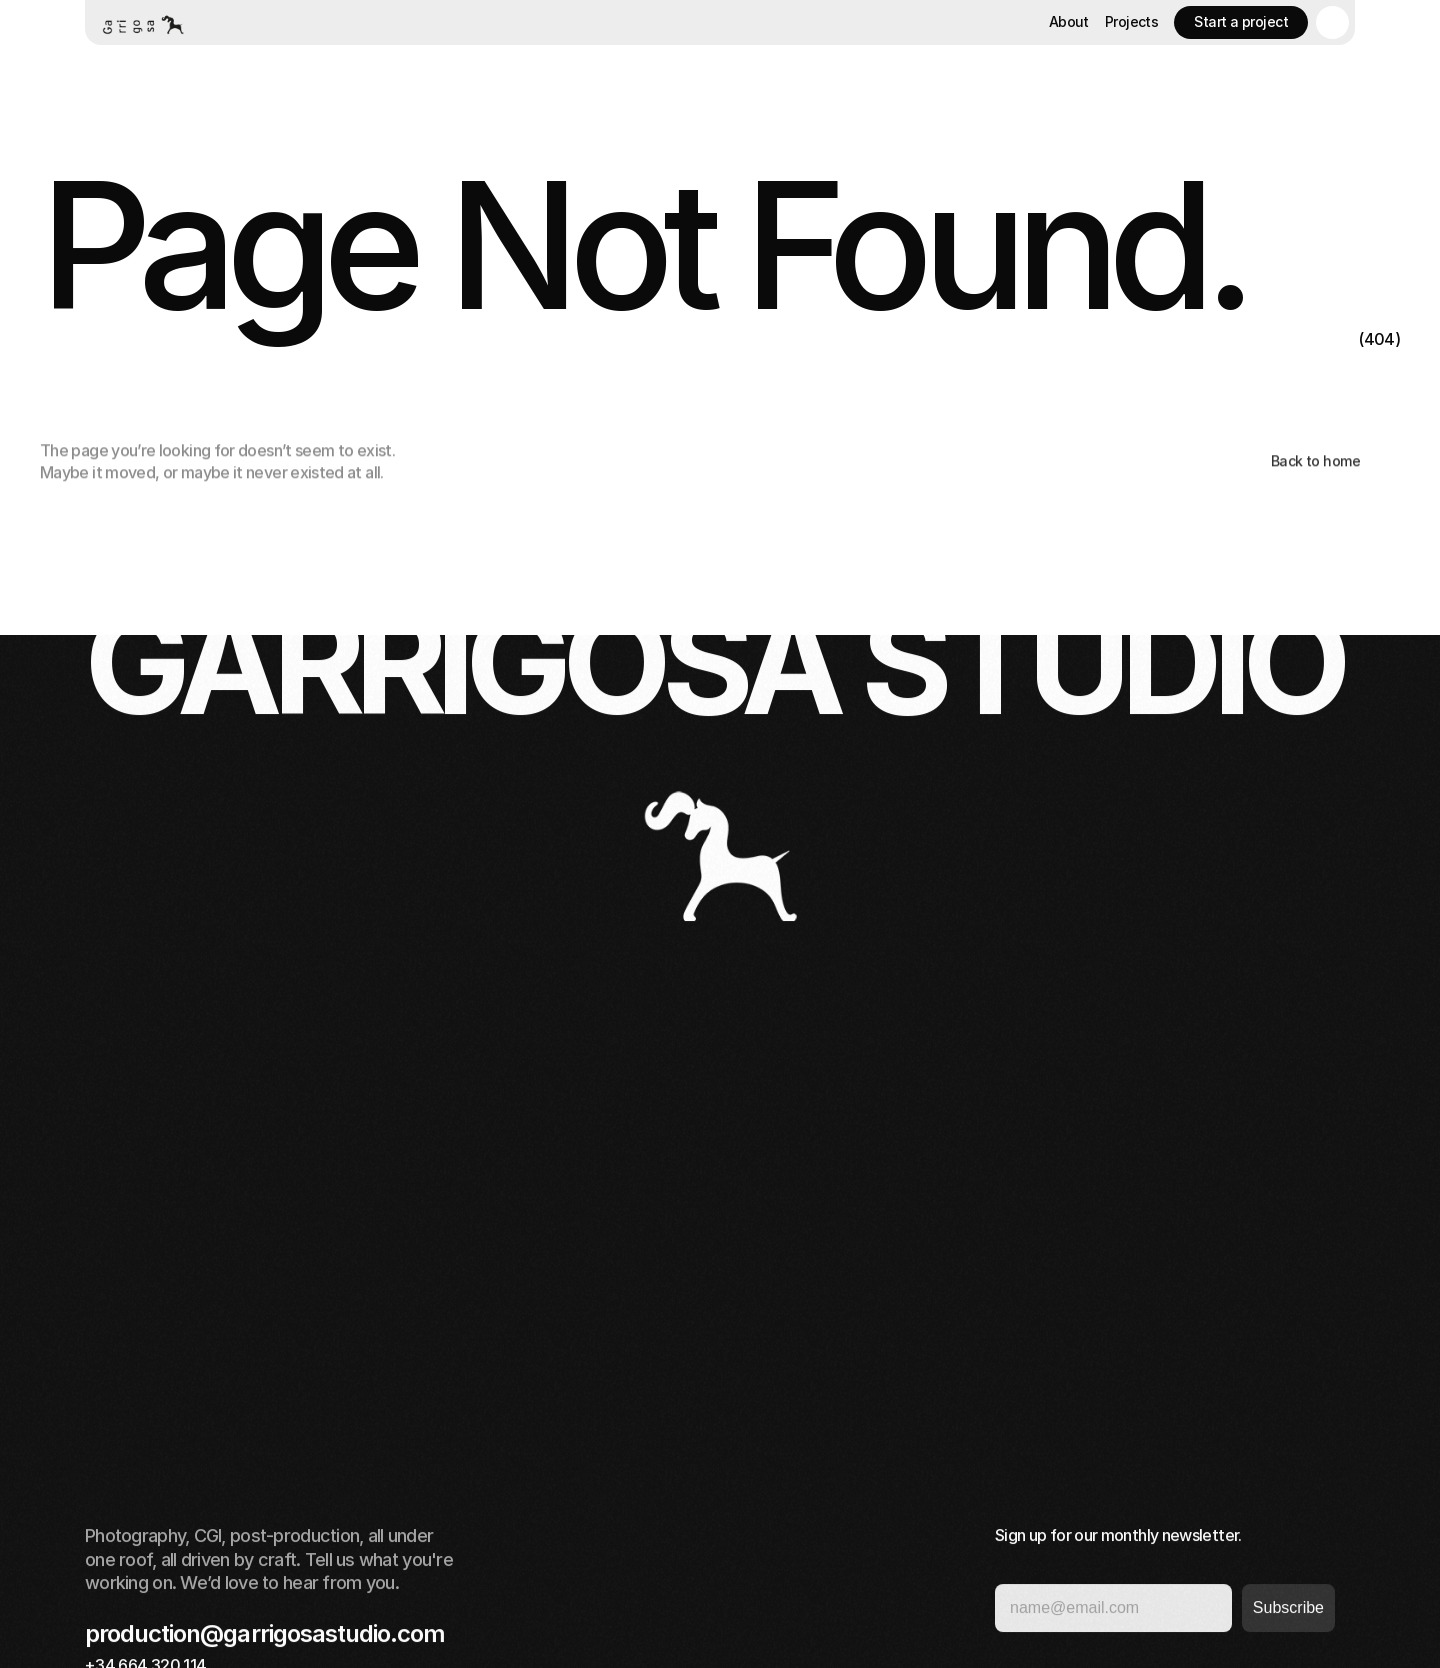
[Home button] (142, 22)
